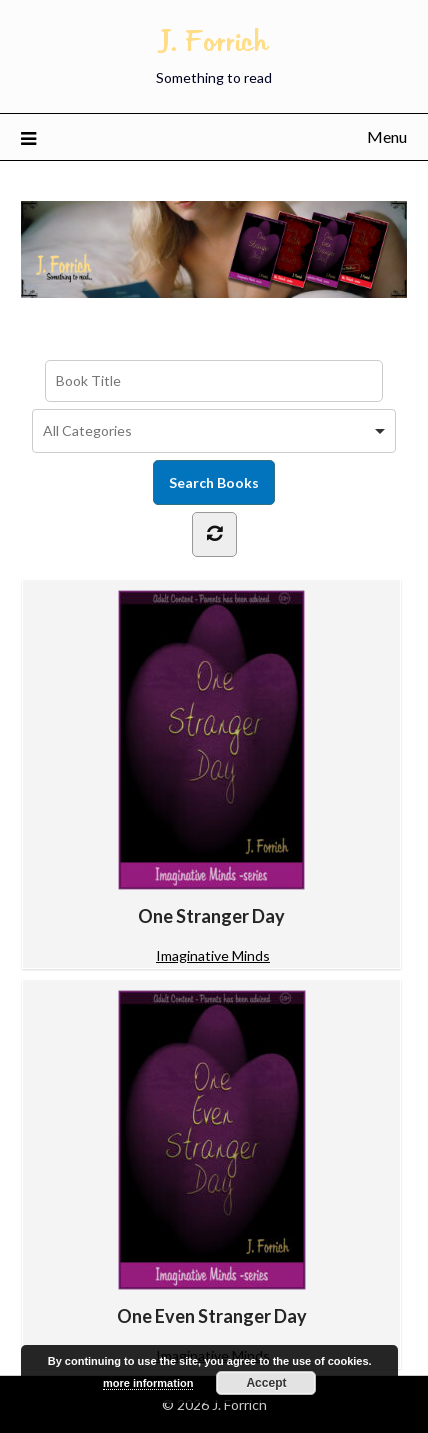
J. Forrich (214, 41)
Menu (387, 136)
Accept (266, 1383)
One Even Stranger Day (212, 1158)
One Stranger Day (211, 758)
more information (148, 1383)
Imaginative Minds (213, 955)
